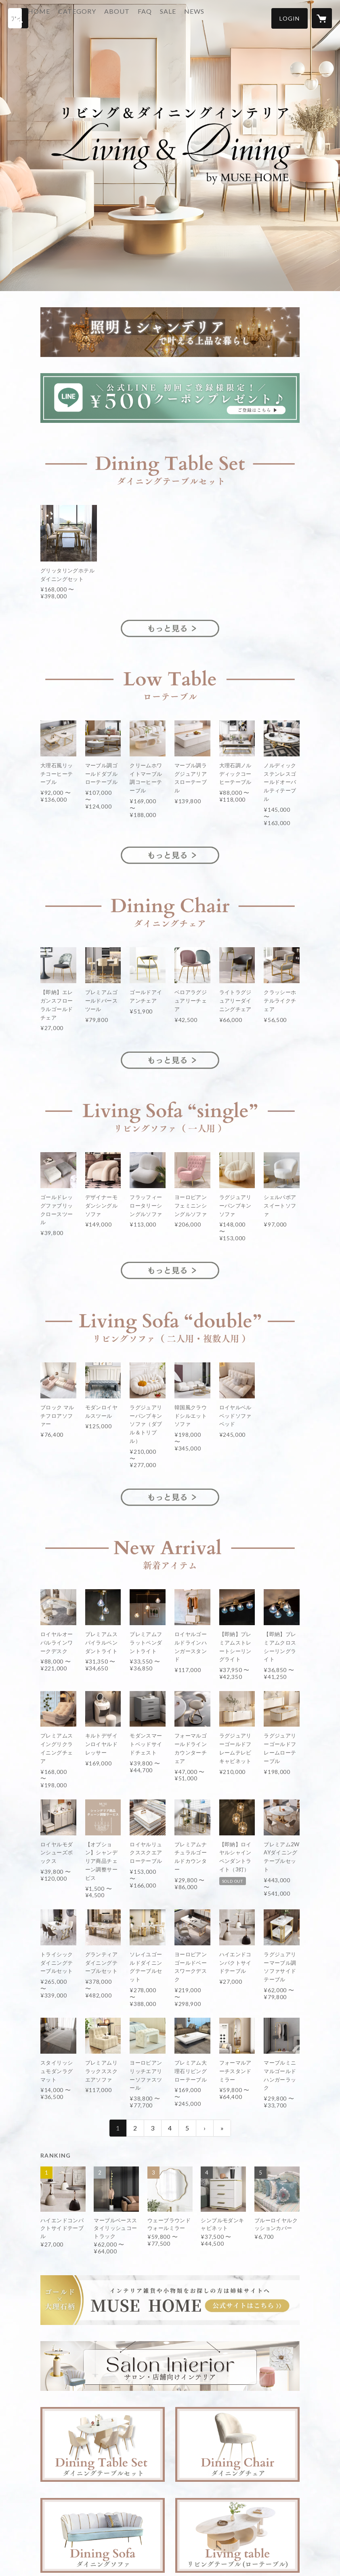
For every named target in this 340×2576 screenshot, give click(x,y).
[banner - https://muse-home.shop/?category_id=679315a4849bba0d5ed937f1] (170, 332)
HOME (63, 17)
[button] (289, 18)
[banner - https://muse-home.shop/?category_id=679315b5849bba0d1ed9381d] (170, 464)
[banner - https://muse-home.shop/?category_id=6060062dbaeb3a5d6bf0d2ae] (237, 2444)
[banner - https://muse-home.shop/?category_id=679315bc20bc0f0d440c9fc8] (170, 906)
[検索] (18, 18)
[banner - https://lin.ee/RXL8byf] (170, 398)
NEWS (219, 17)
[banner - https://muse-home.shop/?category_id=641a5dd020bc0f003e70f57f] (170, 2366)
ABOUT (141, 17)
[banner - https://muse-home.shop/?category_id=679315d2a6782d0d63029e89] (170, 679)
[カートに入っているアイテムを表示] (322, 18)
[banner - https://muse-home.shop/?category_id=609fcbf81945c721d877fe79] (102, 2444)
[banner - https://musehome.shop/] (170, 2300)
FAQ (169, 17)
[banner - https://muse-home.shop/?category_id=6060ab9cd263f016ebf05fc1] (170, 1111)
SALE (193, 17)
